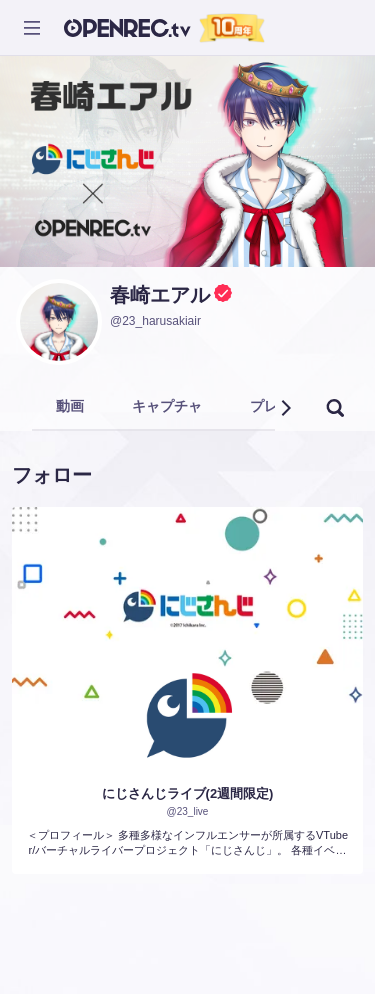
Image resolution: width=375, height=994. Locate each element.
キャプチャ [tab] (167, 406)
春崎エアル (160, 295)
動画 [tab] (70, 406)
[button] (285, 408)
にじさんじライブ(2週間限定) (188, 793)
